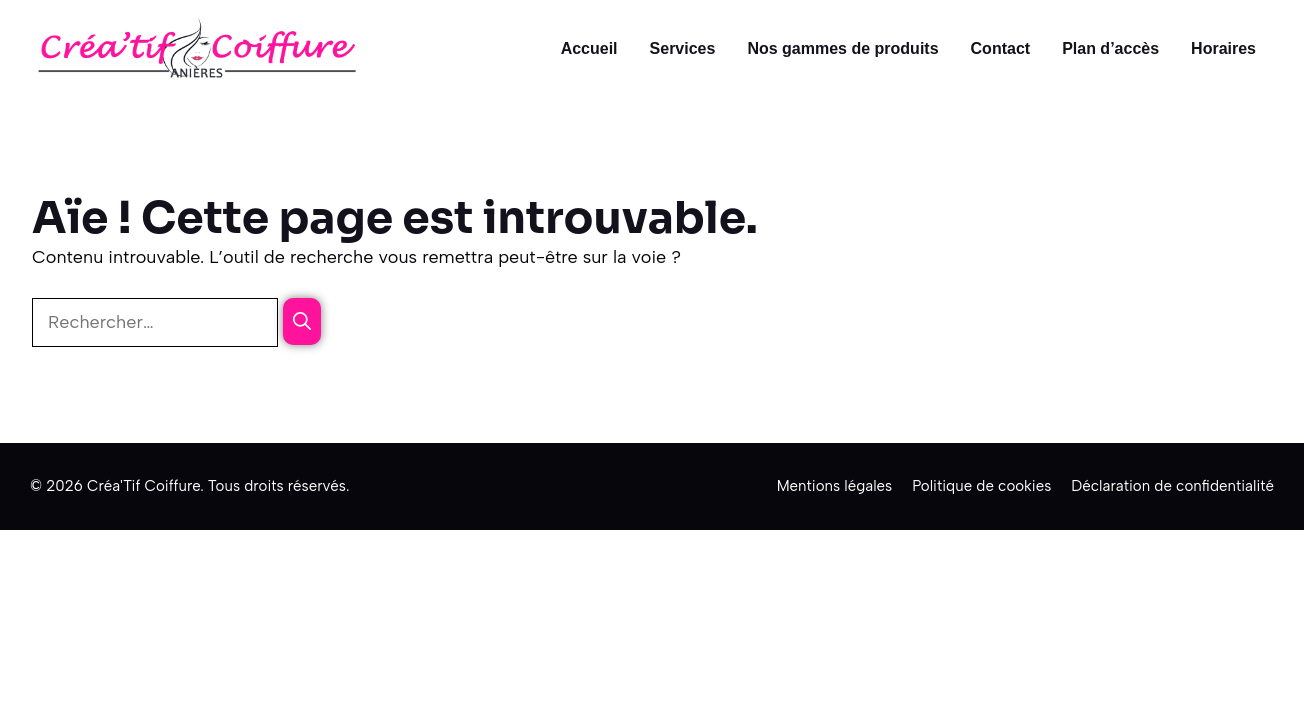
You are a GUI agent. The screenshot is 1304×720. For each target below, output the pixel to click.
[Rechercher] (302, 321)
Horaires (1223, 48)
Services (683, 48)
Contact (1001, 48)
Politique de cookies (981, 486)
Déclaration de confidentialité (1172, 486)
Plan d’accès (1110, 48)
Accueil (589, 48)
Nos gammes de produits (842, 48)
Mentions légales (835, 486)
